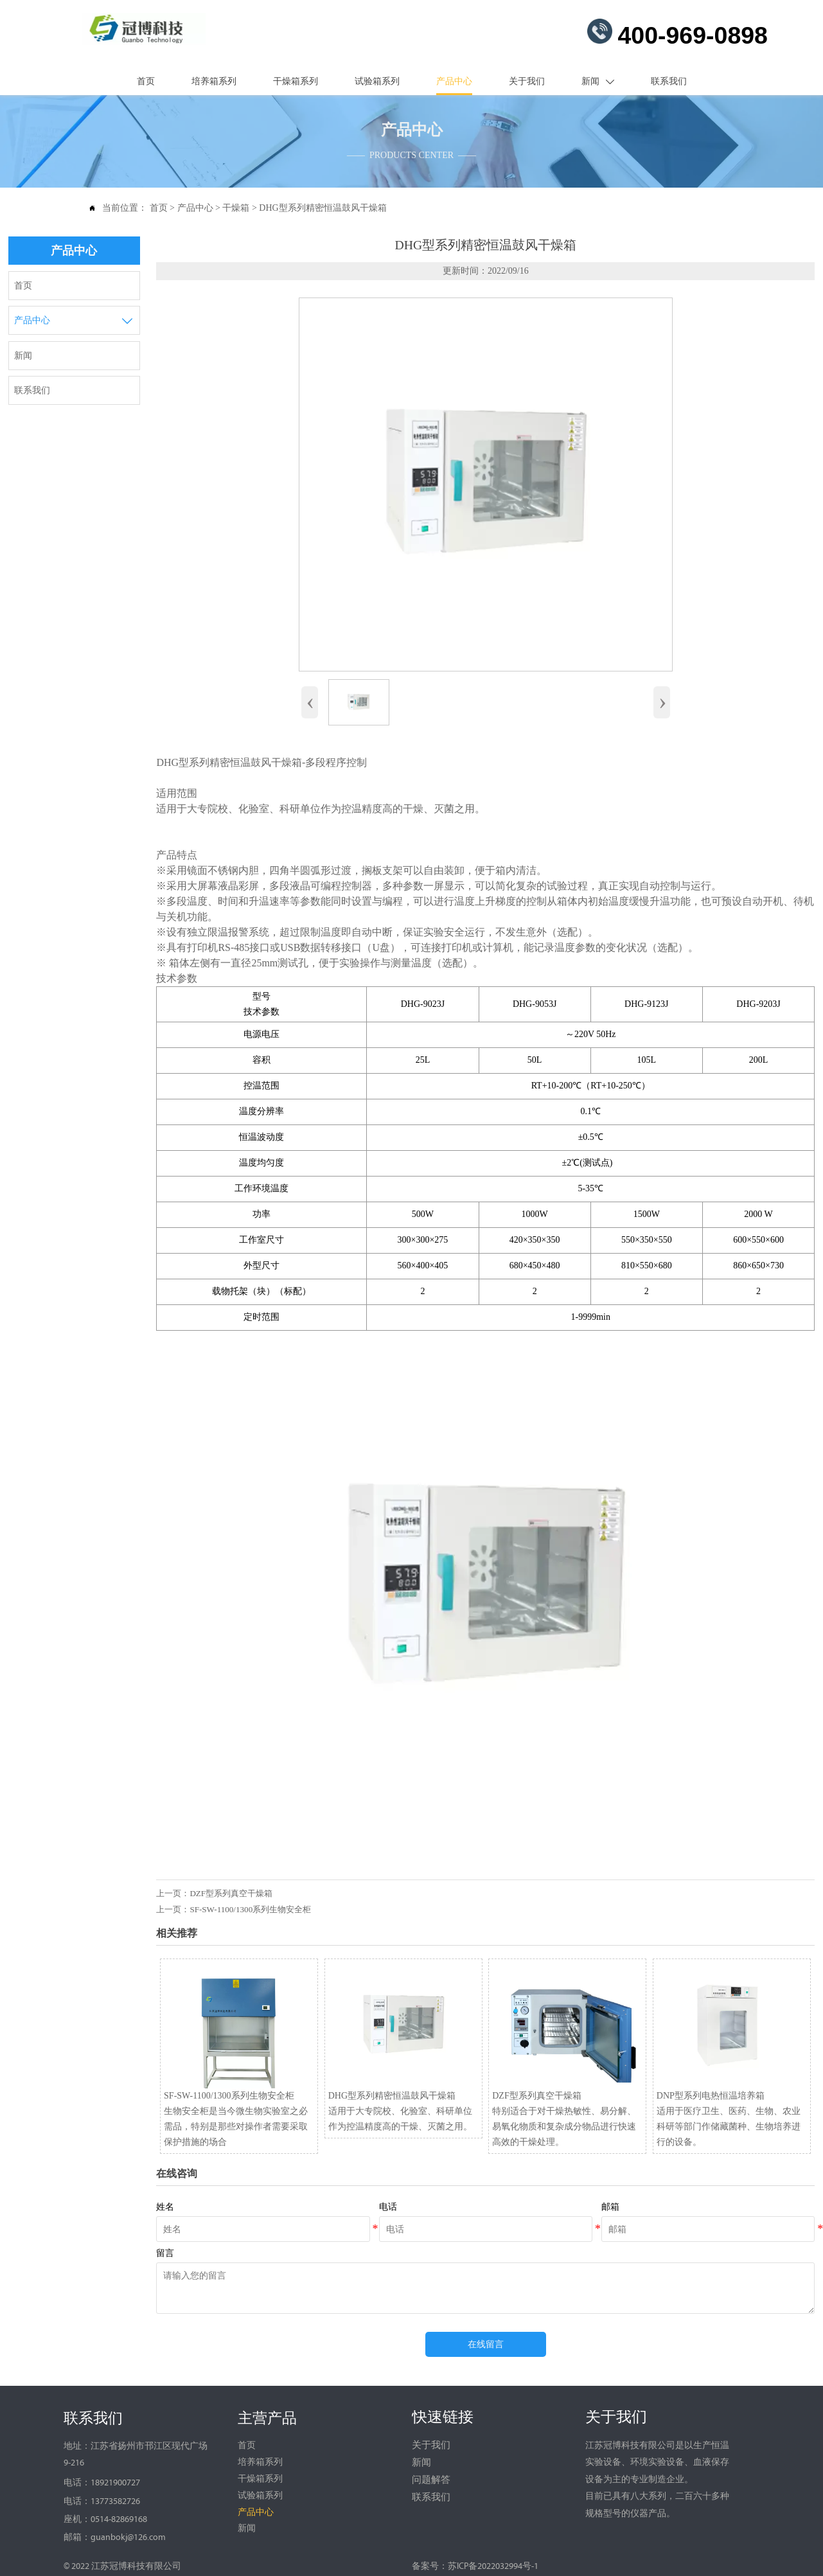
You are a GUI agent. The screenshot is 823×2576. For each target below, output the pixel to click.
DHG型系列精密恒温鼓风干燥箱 (322, 204)
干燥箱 (235, 204)
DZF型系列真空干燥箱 (231, 1890)
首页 (159, 204)
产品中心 (195, 204)
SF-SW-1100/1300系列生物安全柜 (250, 1906)
